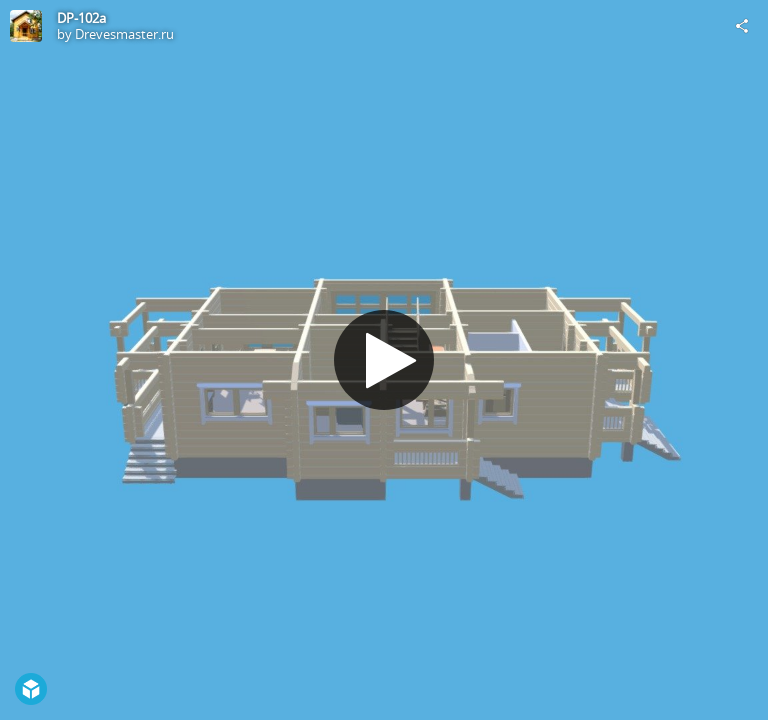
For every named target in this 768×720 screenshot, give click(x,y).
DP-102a (81, 18)
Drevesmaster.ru (124, 34)
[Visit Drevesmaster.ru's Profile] (26, 26)
